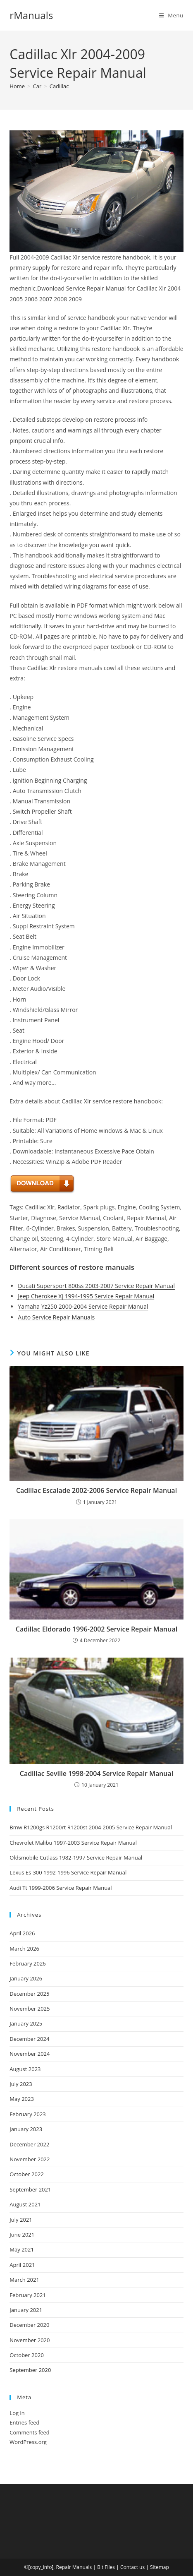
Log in (17, 2413)
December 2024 (29, 2039)
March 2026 (24, 1948)
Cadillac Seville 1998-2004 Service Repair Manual (97, 1773)
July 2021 (21, 2219)
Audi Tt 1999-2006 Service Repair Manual (61, 1887)
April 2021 (22, 2264)
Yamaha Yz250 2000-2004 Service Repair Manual (83, 1306)
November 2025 (30, 2008)
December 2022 (29, 2144)
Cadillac (59, 86)
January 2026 (26, 1978)
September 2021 (30, 2189)
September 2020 (30, 2370)
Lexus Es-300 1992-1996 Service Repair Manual (68, 1872)
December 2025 (29, 1993)
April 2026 (22, 1933)
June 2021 (22, 2234)
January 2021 (26, 2310)
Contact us (132, 2567)
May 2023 (22, 2099)
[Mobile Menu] (171, 15)
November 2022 (30, 2159)
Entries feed (24, 2422)
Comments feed (29, 2432)
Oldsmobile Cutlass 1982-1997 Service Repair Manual (76, 1857)
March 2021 (24, 2279)
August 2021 (25, 2204)
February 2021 (27, 2295)
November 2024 (30, 2053)
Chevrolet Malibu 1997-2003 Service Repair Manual (73, 1842)
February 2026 (27, 1963)
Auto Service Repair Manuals (56, 1317)
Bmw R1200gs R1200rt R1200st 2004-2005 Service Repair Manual (91, 1827)
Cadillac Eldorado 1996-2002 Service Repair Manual (96, 1629)
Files (110, 2567)
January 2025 (26, 2023)
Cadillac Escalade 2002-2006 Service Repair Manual (96, 1490)
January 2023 (26, 2129)
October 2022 (26, 2174)
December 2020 (29, 2324)
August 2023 (25, 2069)
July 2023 (21, 2084)
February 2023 (27, 2114)
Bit (100, 2567)
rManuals (31, 15)
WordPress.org (28, 2442)
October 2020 (26, 2355)
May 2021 (22, 2249)
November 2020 (30, 2340)
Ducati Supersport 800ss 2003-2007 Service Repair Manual (96, 1286)
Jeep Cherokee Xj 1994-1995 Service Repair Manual (86, 1296)
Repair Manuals (74, 2567)
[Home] (17, 86)
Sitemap (159, 2567)
